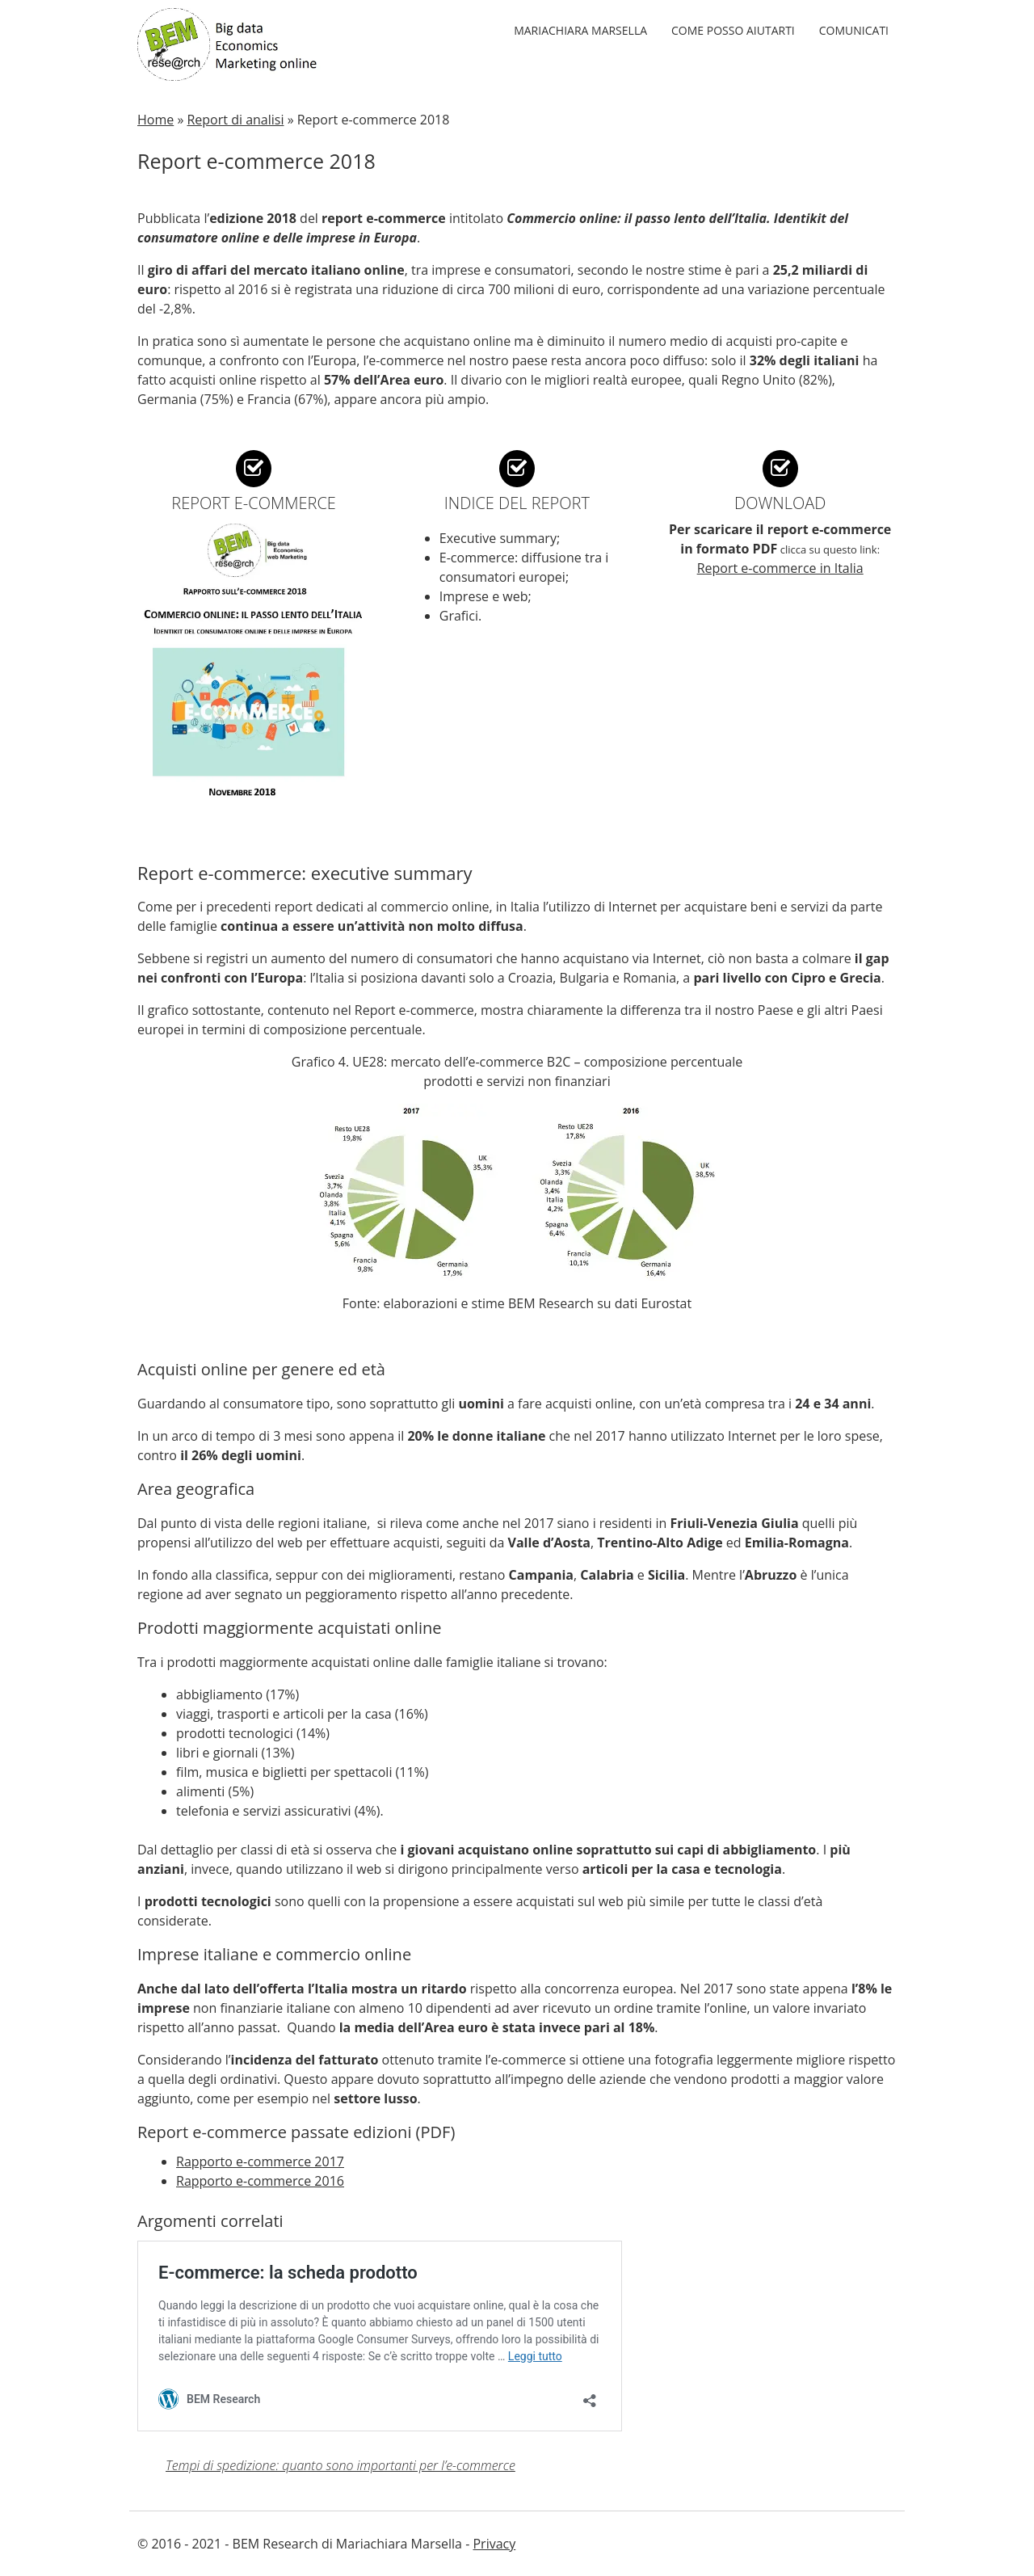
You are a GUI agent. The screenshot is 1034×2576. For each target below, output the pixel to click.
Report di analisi (235, 119)
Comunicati (854, 30)
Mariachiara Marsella (580, 30)
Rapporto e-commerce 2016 (260, 2181)
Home (155, 119)
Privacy (494, 2544)
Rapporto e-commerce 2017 (260, 2161)
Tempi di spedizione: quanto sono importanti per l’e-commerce (340, 2465)
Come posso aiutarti (733, 30)
